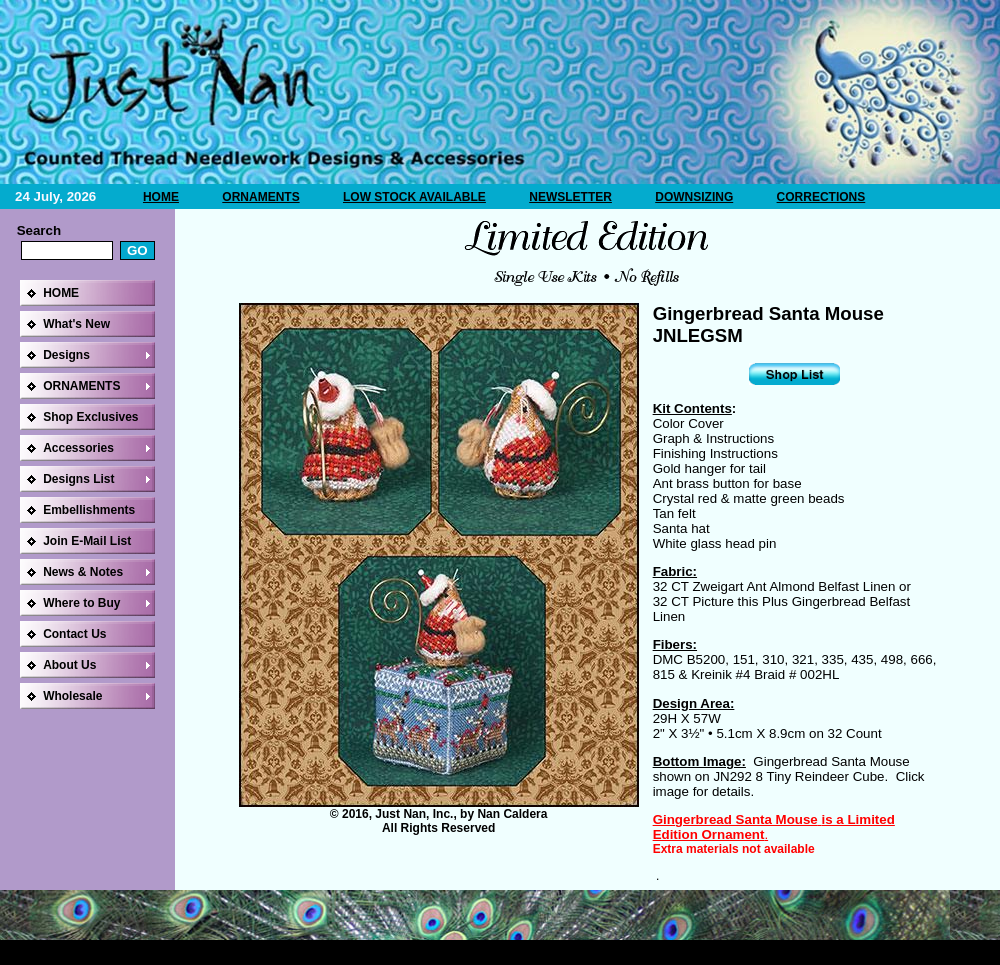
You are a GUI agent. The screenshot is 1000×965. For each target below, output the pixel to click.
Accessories (78, 448)
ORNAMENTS (260, 197)
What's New (76, 324)
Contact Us (74, 634)
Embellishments (89, 510)
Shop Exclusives (90, 417)
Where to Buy (81, 603)
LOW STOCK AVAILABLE (414, 197)
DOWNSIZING (694, 197)
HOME (161, 197)
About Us (69, 665)
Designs (66, 355)
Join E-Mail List (87, 541)
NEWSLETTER (570, 197)
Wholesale (72, 696)
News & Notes (83, 572)
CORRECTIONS (821, 197)
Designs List (78, 479)
